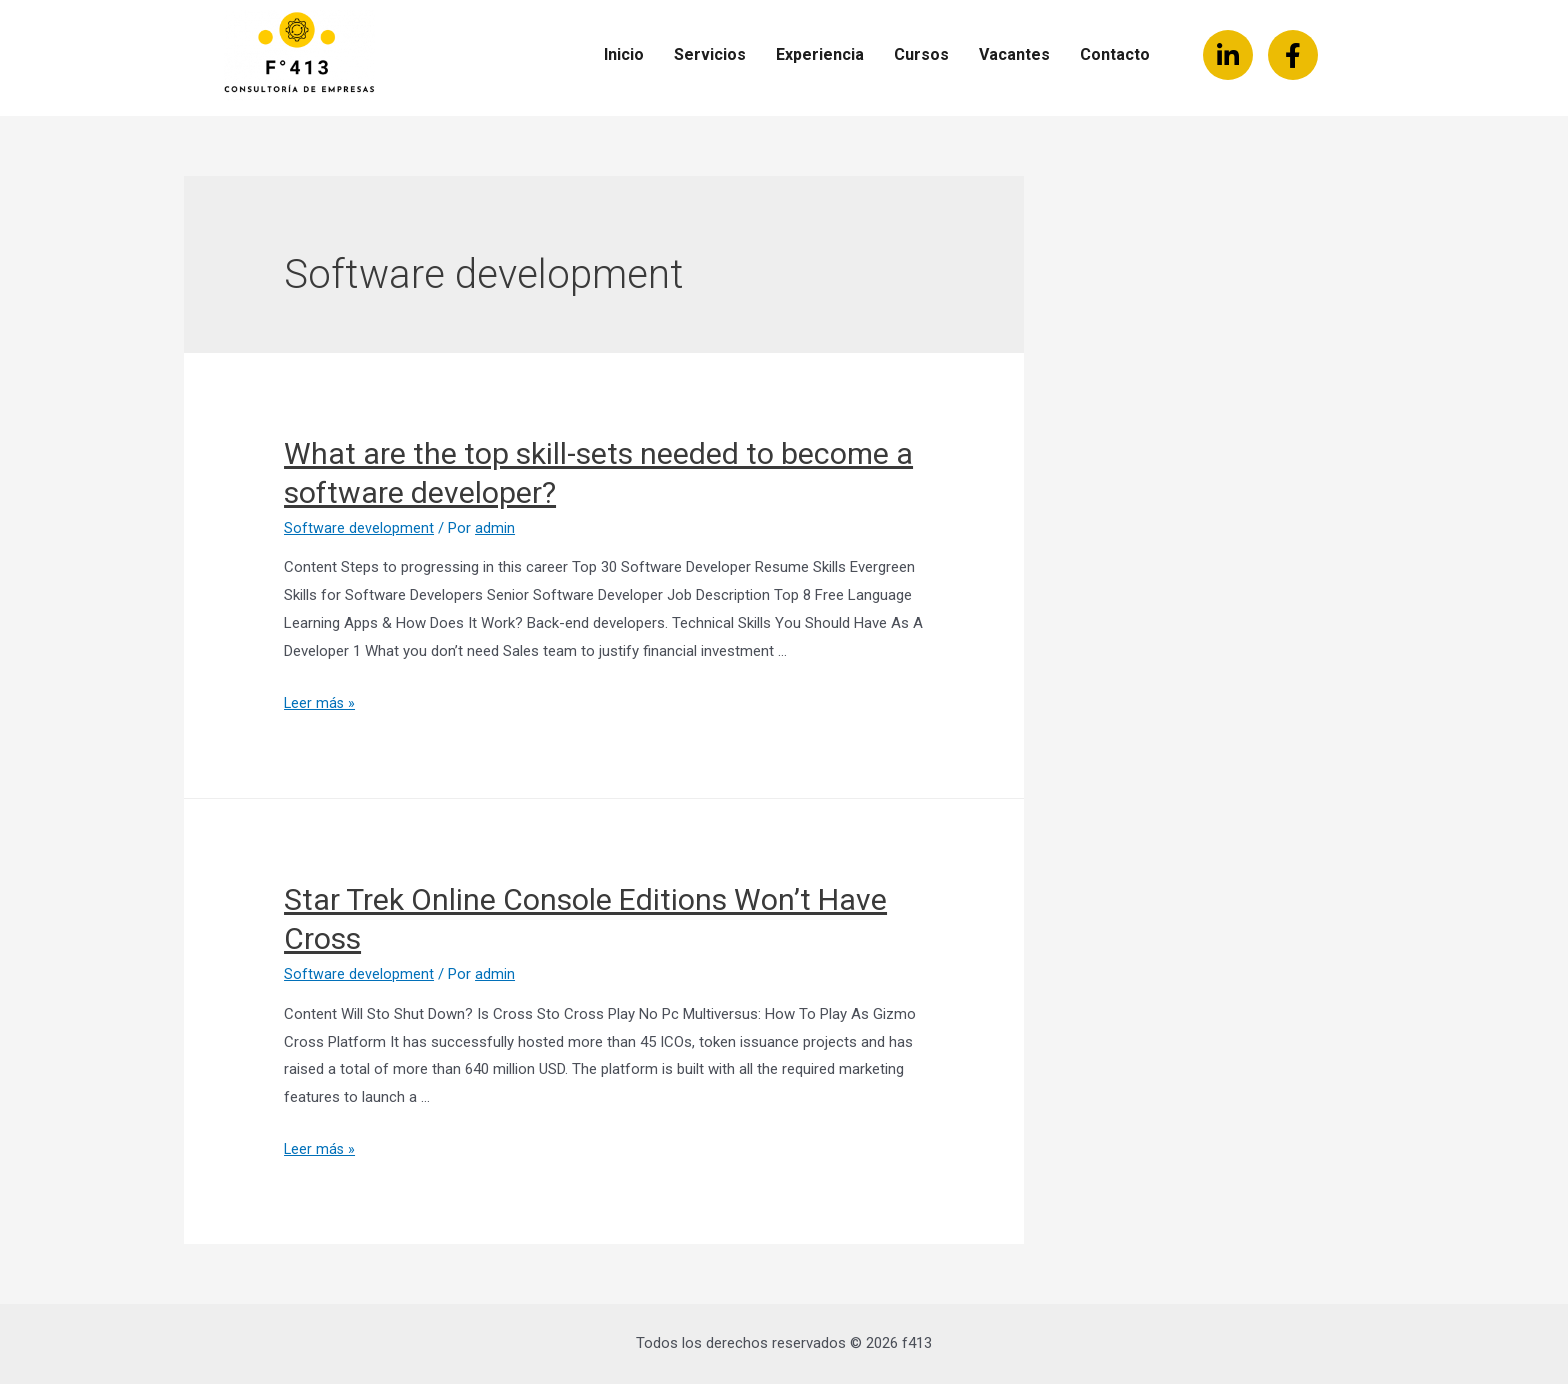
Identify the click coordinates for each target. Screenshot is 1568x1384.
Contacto (1115, 54)
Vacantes (1014, 54)
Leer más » (320, 703)
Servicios (710, 54)
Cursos (921, 54)
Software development (359, 528)
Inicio (624, 54)
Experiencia (820, 54)
